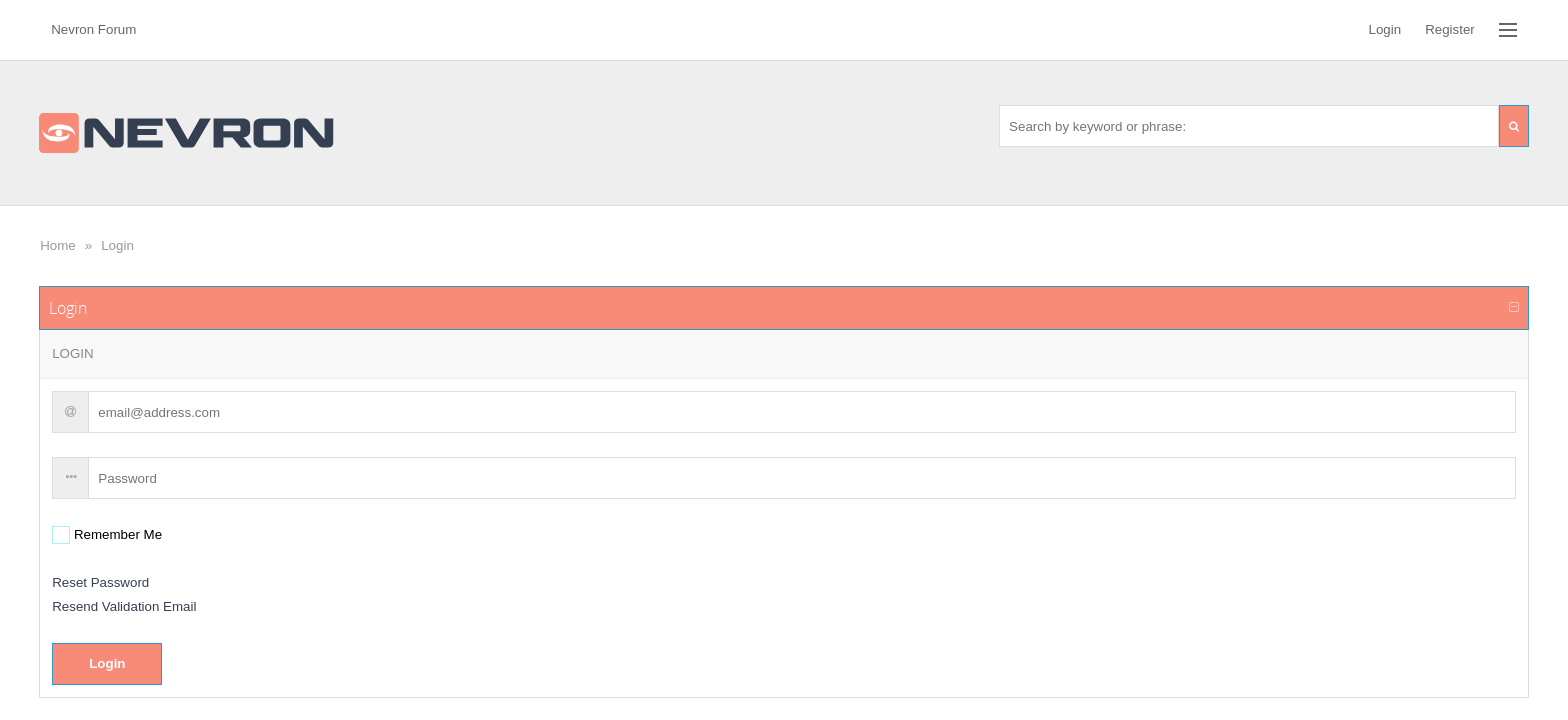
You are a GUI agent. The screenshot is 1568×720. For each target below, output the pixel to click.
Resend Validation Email (124, 606)
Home (58, 245)
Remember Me (116, 534)
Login (117, 245)
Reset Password (100, 582)
